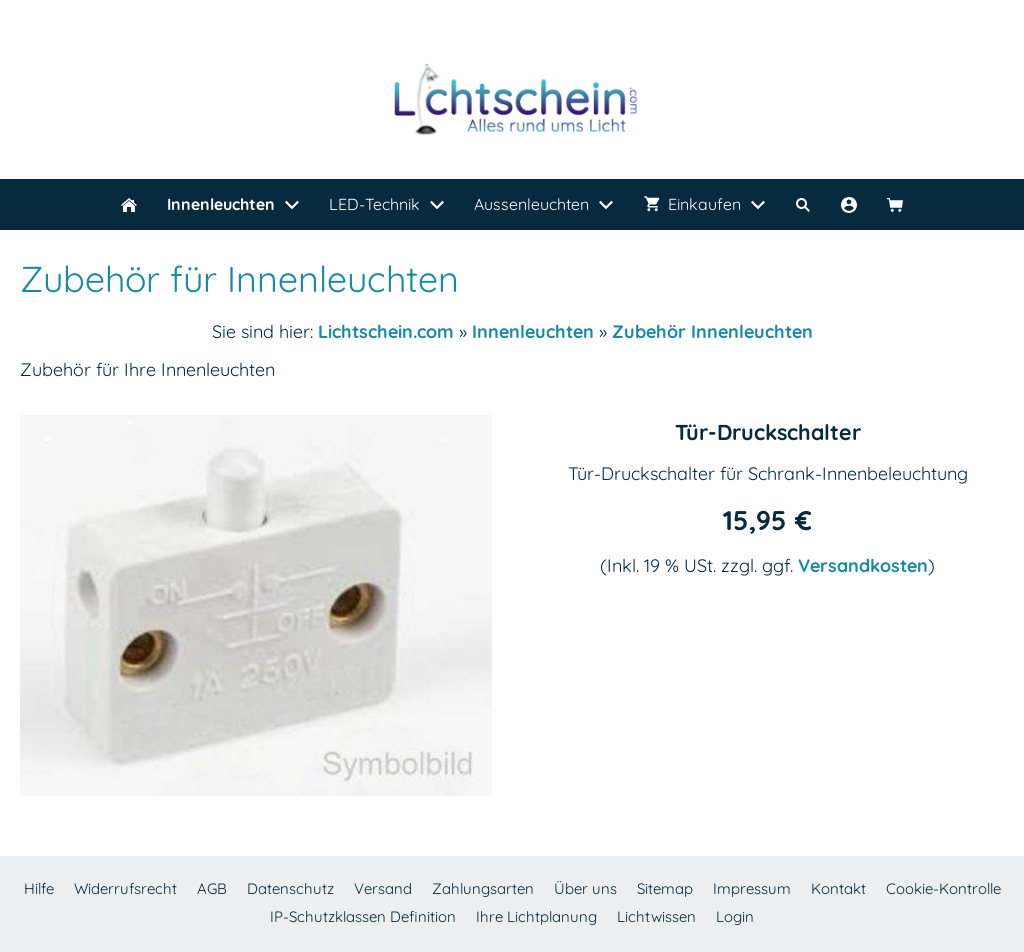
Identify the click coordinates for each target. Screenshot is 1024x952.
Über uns (585, 888)
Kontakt (838, 888)
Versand (383, 888)
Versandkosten (863, 565)
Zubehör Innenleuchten (712, 331)
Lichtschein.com (386, 331)
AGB (212, 888)
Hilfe (39, 888)
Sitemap (665, 888)
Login (735, 916)
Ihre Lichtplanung (536, 916)
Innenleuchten (533, 331)
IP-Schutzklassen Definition (363, 916)
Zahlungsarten (483, 888)
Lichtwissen (656, 916)
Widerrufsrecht (125, 888)
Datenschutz (290, 888)
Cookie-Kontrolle (943, 888)
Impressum (752, 888)
